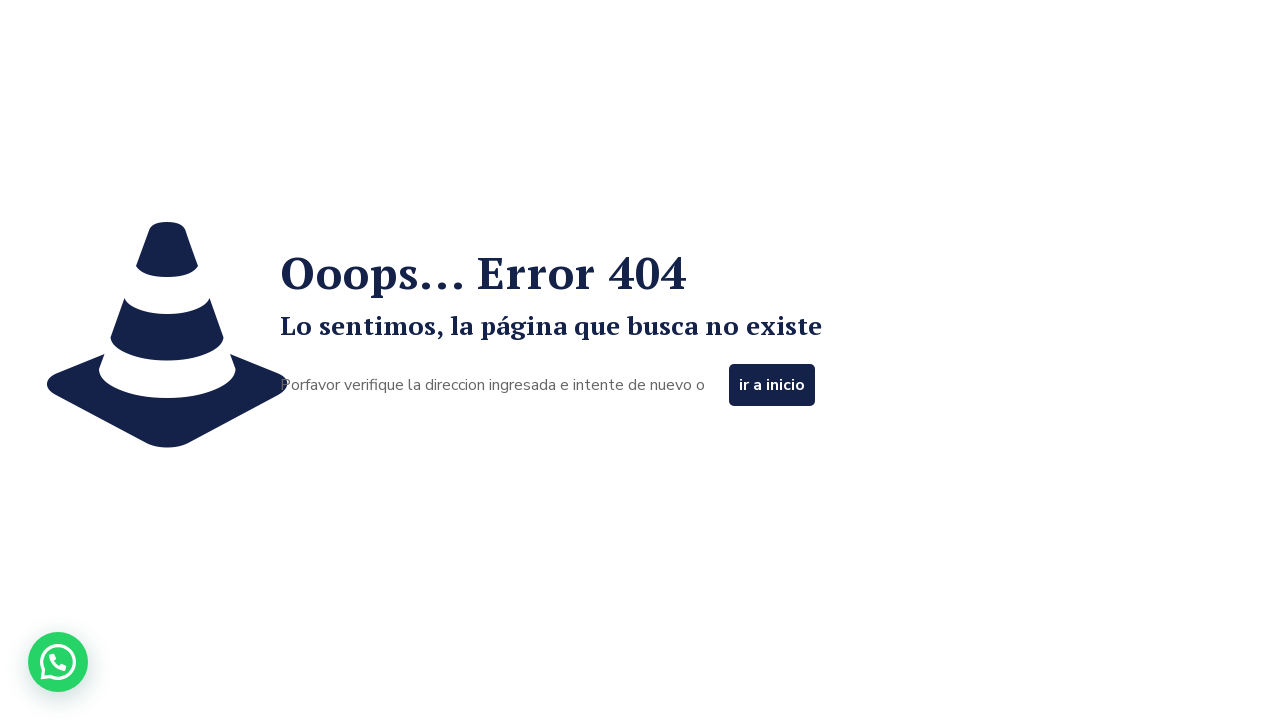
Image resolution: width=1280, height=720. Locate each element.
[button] (58, 662)
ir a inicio (772, 385)
